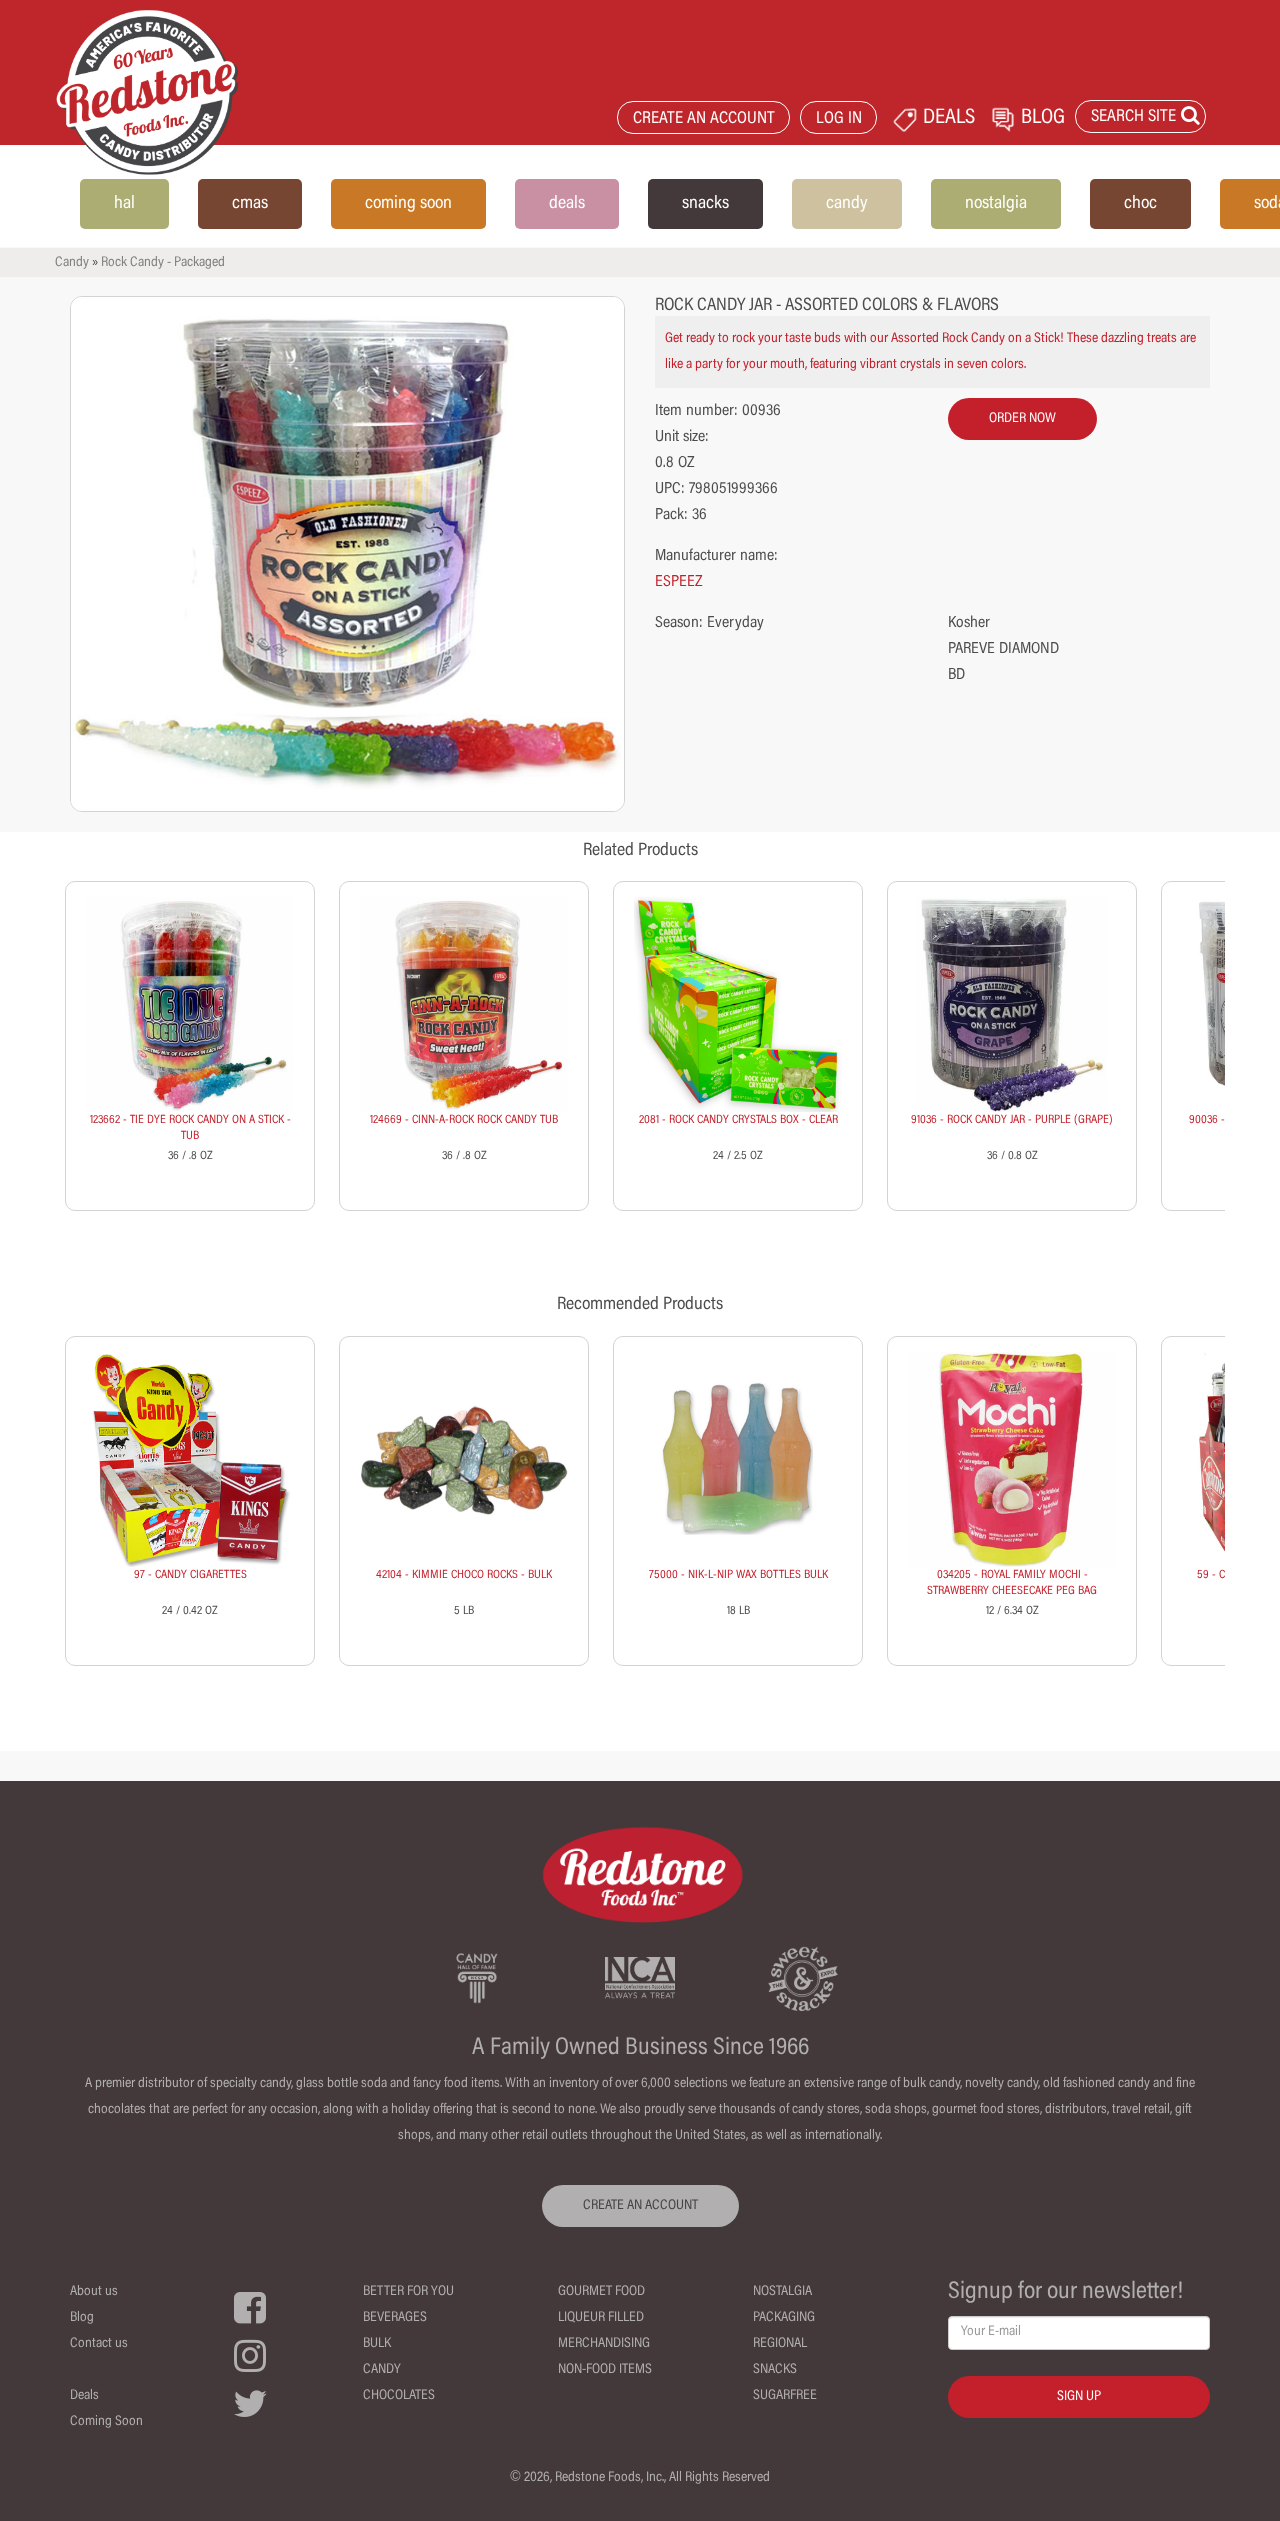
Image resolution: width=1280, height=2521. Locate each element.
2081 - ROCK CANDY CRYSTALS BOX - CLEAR (738, 1120)
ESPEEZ (679, 582)
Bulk (377, 2344)
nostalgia (996, 204)
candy (847, 204)
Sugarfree (785, 2396)
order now (1022, 419)
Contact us (99, 2344)
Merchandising (604, 2344)
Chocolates (399, 2396)
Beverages (395, 2318)
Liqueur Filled (601, 2318)
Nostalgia (782, 2292)
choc (1140, 204)
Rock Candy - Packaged (163, 263)
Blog (82, 2318)
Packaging (784, 2318)
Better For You (408, 2292)
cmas (250, 204)
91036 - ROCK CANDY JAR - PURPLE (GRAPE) (1012, 1120)
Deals (84, 2396)
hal (124, 204)
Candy (72, 263)
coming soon (408, 204)
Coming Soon (106, 2422)
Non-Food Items (605, 2370)
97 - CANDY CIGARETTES (190, 1575)
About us (94, 2292)
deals (567, 204)
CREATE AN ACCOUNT (704, 119)
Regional (780, 2344)
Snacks (775, 2370)
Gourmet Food (601, 2292)
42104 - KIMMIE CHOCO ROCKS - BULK (464, 1575)
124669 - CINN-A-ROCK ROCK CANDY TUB (464, 1120)
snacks (705, 204)
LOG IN (839, 119)
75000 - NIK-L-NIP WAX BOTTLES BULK (738, 1575)
